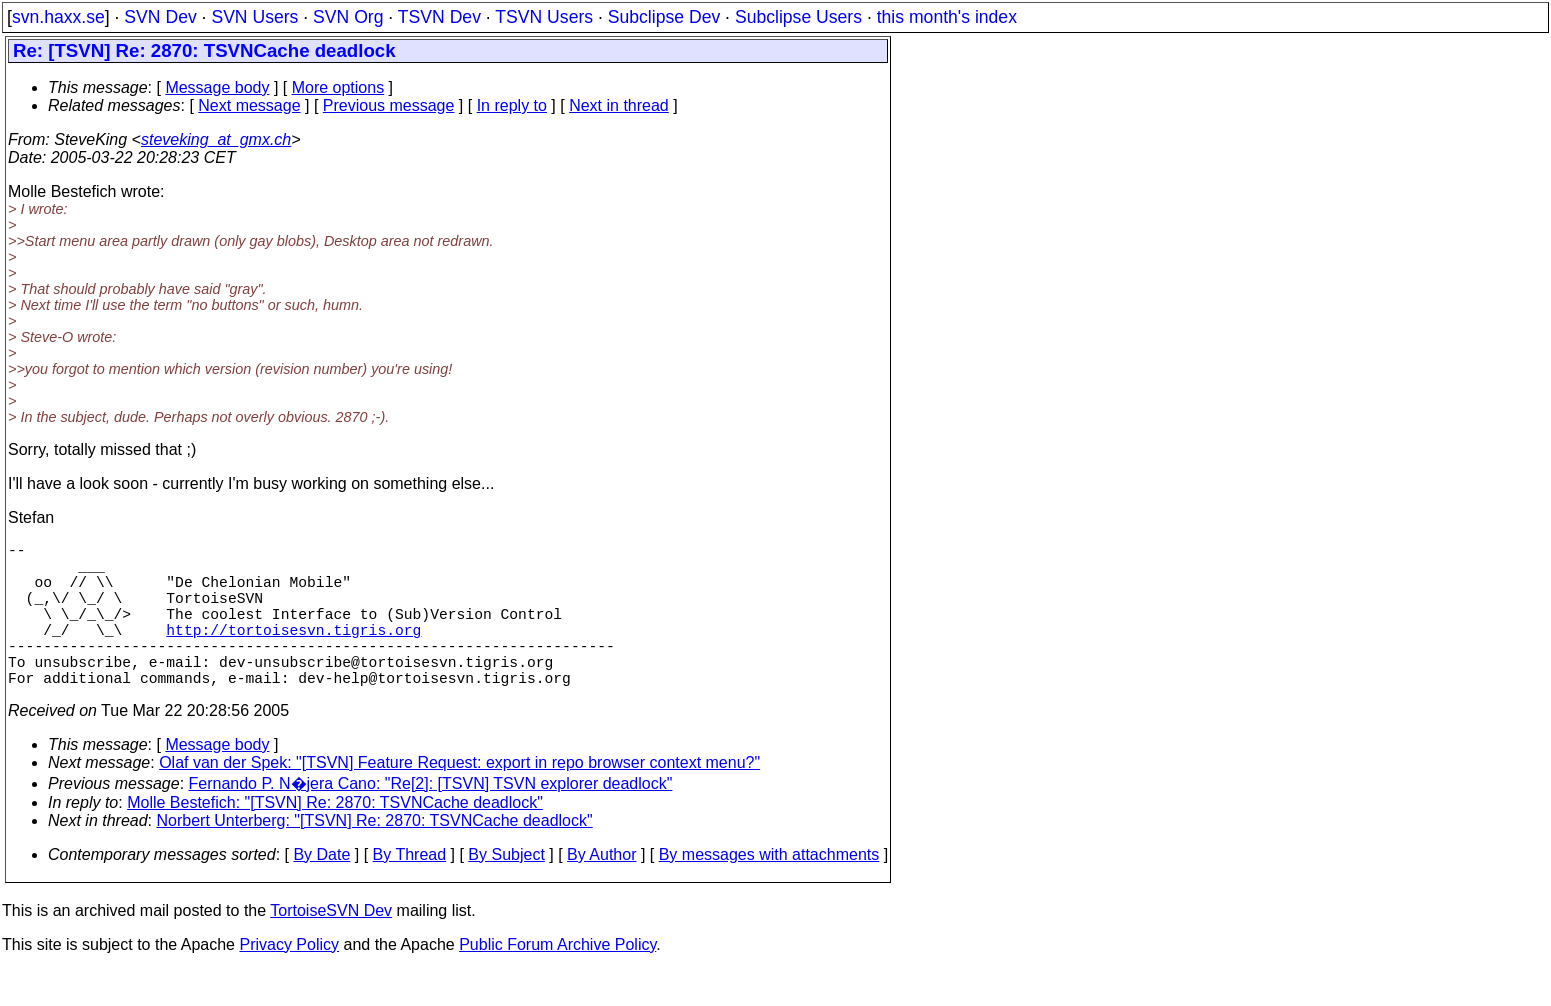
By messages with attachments (769, 890)
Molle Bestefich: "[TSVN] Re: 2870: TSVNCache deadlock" (335, 838)
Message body (217, 87)
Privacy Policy (289, 980)
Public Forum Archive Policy (557, 980)
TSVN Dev (439, 17)
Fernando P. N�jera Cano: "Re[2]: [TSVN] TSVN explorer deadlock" (431, 819)
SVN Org (348, 17)
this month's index (947, 17)
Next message (249, 105)
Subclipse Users (798, 17)
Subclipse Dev (664, 17)
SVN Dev (160, 17)
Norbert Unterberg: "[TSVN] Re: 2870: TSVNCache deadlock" (375, 856)
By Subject (506, 890)
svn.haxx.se (58, 17)
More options (338, 87)
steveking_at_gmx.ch (216, 139)
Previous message (389, 105)
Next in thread (619, 105)
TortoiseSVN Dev (331, 946)
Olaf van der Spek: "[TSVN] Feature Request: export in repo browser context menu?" (459, 798)
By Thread (410, 890)
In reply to (512, 105)
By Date (321, 890)
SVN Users (254, 17)
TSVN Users (544, 17)
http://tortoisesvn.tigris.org (293, 653)
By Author (601, 890)
